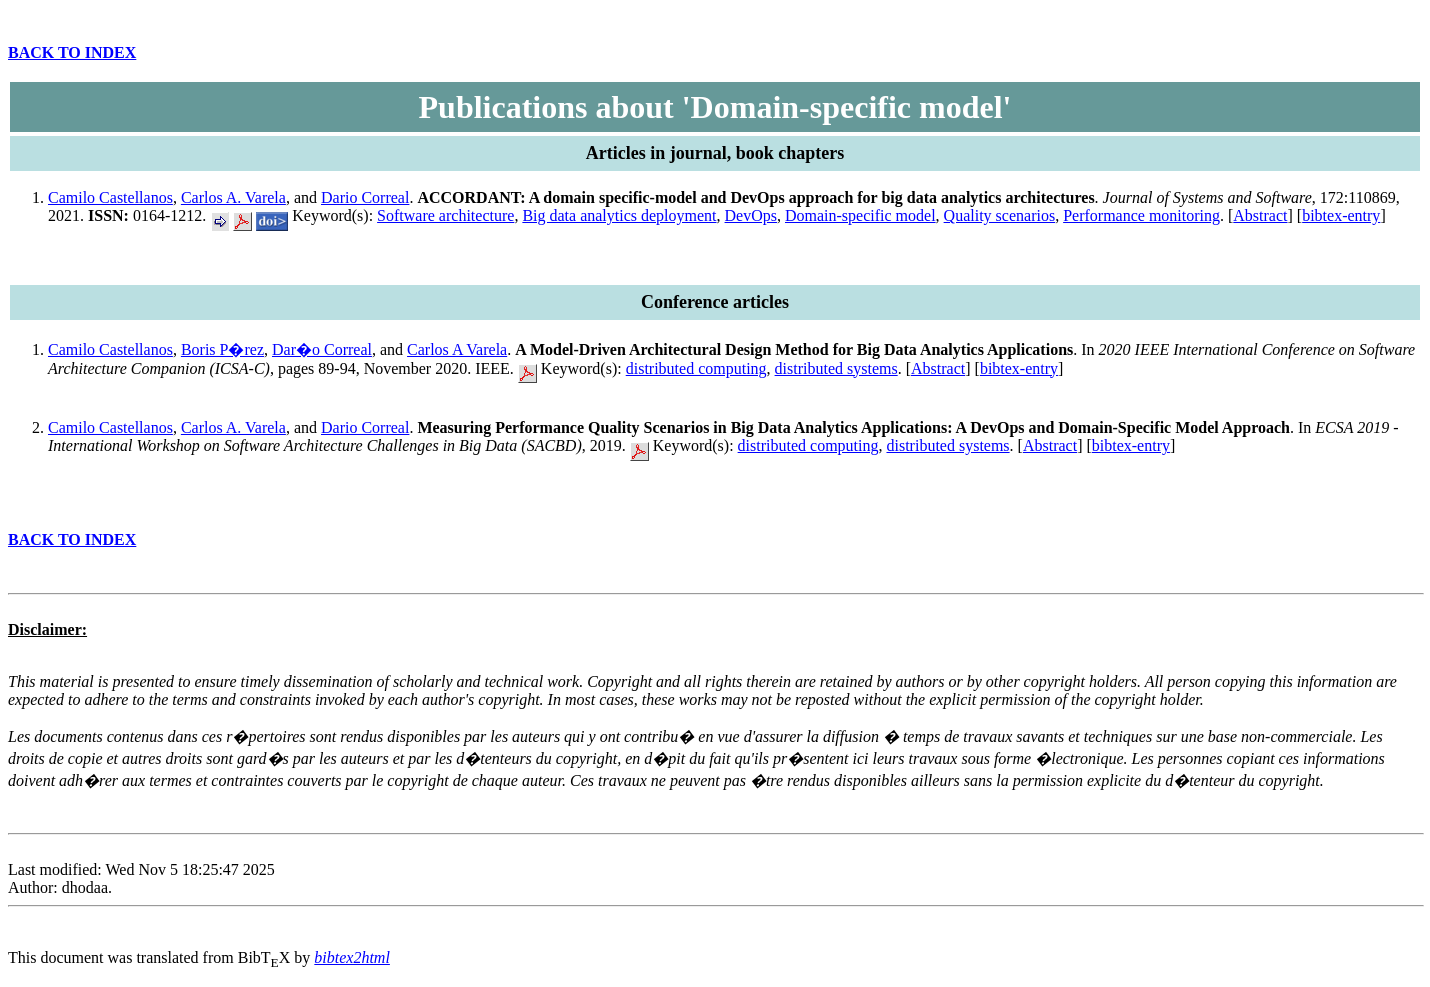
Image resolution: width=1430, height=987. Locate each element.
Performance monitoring (1141, 215)
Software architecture (445, 215)
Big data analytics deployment (619, 215)
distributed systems (836, 368)
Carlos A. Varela (233, 197)
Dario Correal (365, 197)
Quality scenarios (1000, 215)
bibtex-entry (1341, 215)
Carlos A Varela (457, 349)
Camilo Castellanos (110, 197)
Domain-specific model (860, 215)
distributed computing (696, 368)
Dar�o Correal (322, 349)
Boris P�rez (222, 349)
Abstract (1260, 215)
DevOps (751, 215)
